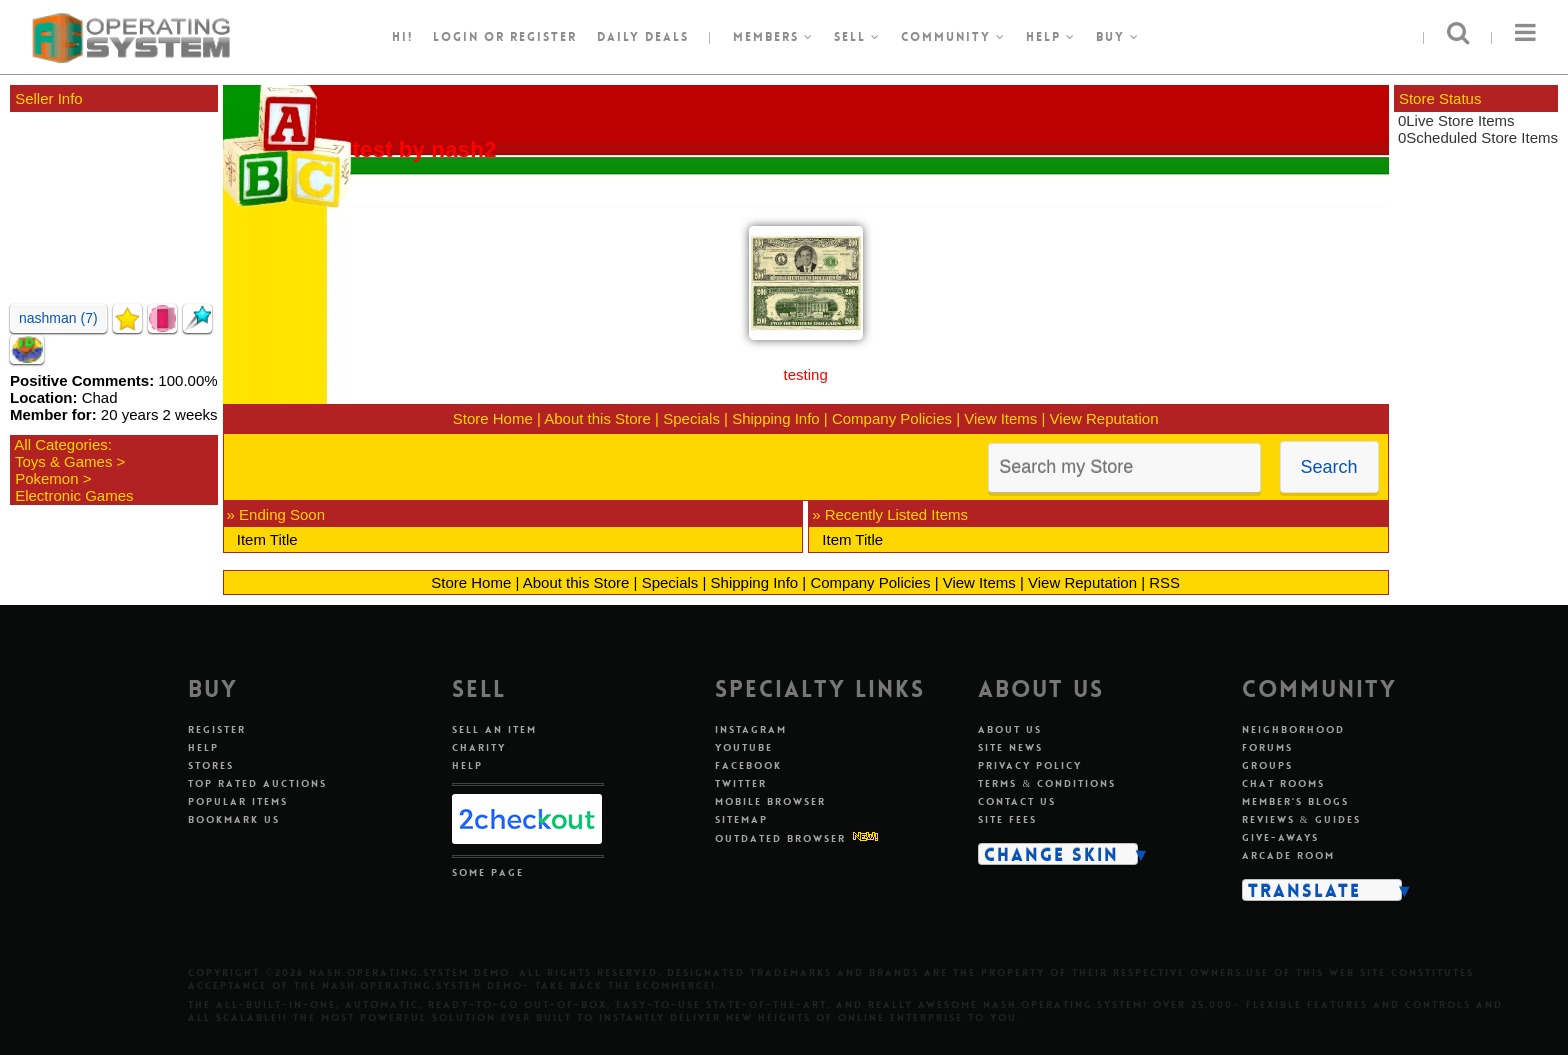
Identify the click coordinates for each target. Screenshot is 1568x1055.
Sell (857, 37)
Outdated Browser (780, 838)
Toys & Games (64, 461)
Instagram (751, 729)
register (543, 37)
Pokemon (46, 478)
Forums (1267, 747)
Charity (479, 747)
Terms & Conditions (1047, 783)
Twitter (741, 783)
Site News (1010, 747)
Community (953, 37)
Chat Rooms (1283, 783)
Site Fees (1007, 819)
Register (217, 729)
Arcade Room (1288, 855)
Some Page (488, 872)
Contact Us (1017, 801)
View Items (1000, 418)
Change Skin (1051, 854)
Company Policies (892, 418)
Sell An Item (494, 729)
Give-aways (1280, 837)
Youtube (744, 747)
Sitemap (741, 819)
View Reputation (1104, 418)
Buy (1118, 37)
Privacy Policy (1030, 765)
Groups (1267, 765)
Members (773, 37)
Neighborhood (1293, 729)
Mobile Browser (770, 801)
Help (1051, 37)
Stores (211, 765)
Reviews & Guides (1301, 819)
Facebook (748, 765)
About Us (1010, 729)
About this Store (597, 418)
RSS (1164, 582)
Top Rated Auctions (257, 783)
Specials (691, 418)
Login (456, 37)
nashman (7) (58, 318)
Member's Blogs (1295, 801)
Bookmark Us (234, 819)
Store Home (493, 418)
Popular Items (238, 801)
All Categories (60, 444)
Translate (1304, 890)
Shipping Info (776, 418)
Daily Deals (643, 37)
